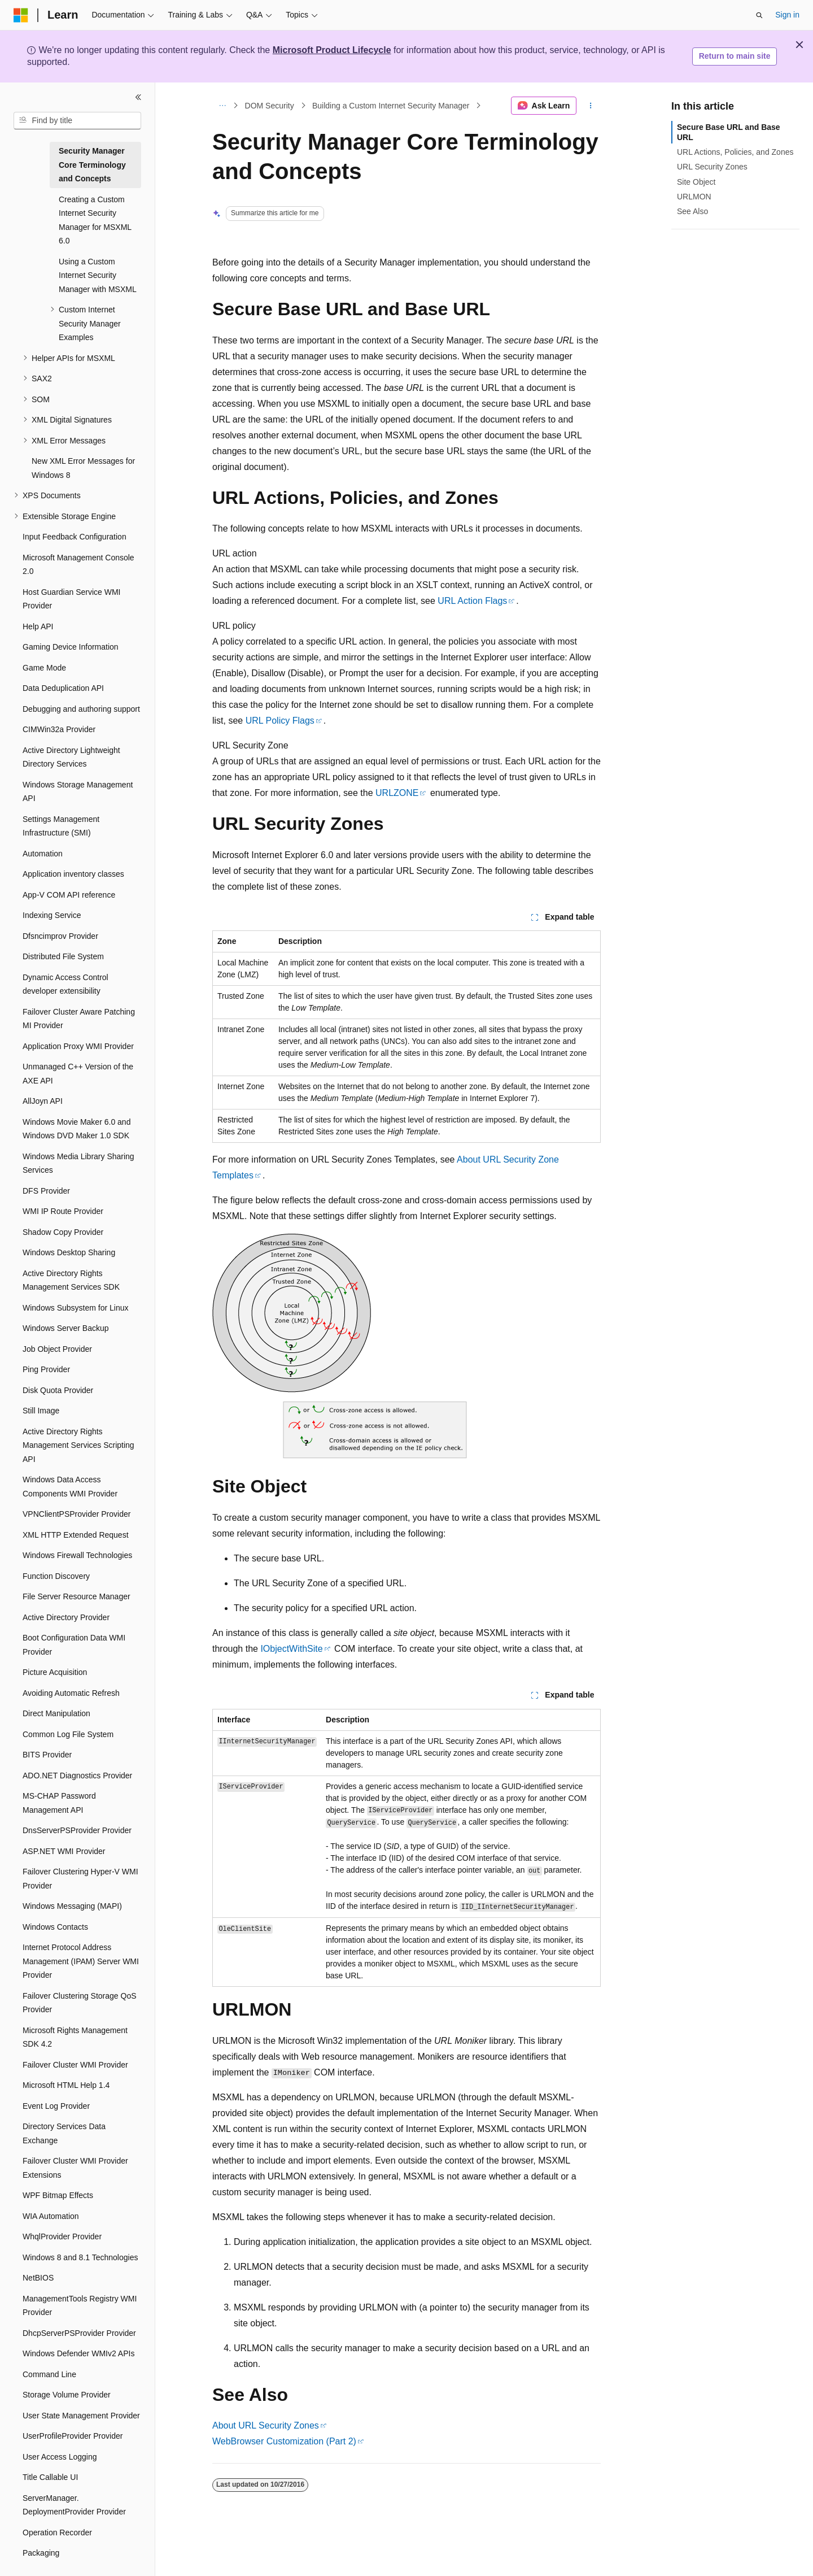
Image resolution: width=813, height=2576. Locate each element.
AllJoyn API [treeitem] (43, 1101)
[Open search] (759, 15)
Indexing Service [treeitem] (52, 915)
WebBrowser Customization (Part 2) (284, 2441)
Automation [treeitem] (43, 853)
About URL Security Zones (265, 2425)
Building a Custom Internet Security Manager (391, 105)
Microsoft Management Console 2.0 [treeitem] (78, 564)
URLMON (694, 196)
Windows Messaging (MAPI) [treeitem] (72, 1906)
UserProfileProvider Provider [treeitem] (73, 2435)
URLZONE (396, 793)
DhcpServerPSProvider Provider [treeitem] (79, 2333)
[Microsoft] (21, 15)
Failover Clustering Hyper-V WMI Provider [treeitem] (80, 1878)
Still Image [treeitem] (41, 1410)
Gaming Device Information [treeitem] (71, 646)
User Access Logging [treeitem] (60, 2456)
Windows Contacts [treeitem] (55, 1926)
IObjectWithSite (291, 1648)
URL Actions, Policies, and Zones (735, 151)
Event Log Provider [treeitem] (56, 2106)
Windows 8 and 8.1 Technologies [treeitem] (80, 2257)
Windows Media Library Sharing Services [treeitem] (78, 1163)
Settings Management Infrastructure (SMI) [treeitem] (61, 826)
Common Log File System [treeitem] (68, 1734)
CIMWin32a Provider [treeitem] (59, 729)
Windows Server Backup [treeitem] (66, 1328)
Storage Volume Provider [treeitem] (67, 2394)
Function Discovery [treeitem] (56, 1576)
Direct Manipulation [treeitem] (56, 1713)
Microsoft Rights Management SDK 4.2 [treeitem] (75, 2037)
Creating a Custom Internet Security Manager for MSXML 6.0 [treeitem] (95, 220)
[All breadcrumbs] (222, 106)
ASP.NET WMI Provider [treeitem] (64, 1851)
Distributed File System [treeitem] (63, 956)
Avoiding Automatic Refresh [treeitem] (71, 1693)
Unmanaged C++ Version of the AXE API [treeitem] (78, 1073)
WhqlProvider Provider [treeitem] (62, 2236)
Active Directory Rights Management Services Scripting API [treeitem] (78, 1445)
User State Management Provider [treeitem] (81, 2415)
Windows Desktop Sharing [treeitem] (69, 1252)
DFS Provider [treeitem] (46, 1190)
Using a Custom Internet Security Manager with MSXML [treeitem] (98, 275)
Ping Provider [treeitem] (46, 1369)
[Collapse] (138, 97)
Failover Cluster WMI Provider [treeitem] (75, 2064)
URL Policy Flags (280, 720)
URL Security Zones (712, 166)
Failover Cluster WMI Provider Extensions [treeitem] (75, 2167)
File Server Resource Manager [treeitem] (76, 1596)
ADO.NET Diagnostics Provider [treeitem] (77, 1775)
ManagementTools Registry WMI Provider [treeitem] (80, 2305)
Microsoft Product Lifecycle (332, 50)
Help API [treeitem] (38, 626)
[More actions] (591, 106)
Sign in (787, 14)
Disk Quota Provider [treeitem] (58, 1390)
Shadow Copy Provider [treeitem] (63, 1232)
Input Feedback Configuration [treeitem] (74, 536)
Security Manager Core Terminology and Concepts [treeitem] (92, 164)
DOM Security (269, 105)
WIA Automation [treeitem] (51, 2216)
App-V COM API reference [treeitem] (69, 894)
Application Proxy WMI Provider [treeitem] (78, 1046)
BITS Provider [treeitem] (47, 1754)
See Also (692, 211)
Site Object (696, 181)
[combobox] (77, 121)
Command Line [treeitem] (49, 2374)
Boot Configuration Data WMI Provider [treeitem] (74, 1644)
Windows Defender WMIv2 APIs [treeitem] (78, 2353)
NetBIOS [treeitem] (38, 2277)
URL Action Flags (472, 601)
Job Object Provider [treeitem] (57, 1349)
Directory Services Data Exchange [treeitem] (64, 2133)
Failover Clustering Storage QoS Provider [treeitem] (80, 2002)
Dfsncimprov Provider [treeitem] (60, 936)
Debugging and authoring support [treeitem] (81, 708)
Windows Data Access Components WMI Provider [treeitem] (70, 1486)
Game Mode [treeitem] (44, 667)
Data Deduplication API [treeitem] (63, 688)
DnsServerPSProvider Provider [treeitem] (77, 1830)
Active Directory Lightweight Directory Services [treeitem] (71, 757)
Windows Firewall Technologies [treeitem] (77, 1555)
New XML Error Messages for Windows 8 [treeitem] (83, 468)
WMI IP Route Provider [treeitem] (63, 1211)
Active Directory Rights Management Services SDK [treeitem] (71, 1280)
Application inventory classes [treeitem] (73, 873)
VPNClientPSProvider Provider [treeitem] (76, 1513)
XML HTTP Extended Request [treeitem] (76, 1534)
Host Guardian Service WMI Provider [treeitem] (72, 599)
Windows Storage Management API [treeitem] (78, 791)
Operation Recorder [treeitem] (57, 2532)
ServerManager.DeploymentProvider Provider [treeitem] (74, 2505)
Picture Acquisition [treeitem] (55, 1672)
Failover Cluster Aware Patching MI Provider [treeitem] (79, 1018)
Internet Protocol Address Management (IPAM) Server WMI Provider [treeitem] (81, 1961)
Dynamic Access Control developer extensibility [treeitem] (65, 984)
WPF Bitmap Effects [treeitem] (58, 2195)
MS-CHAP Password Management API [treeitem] (59, 1802)
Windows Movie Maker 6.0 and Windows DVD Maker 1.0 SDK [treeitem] (76, 1129)
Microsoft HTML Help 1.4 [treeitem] (66, 2085)
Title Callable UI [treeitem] (50, 2477)
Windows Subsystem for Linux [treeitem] (76, 1307)
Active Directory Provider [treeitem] (66, 1617)
